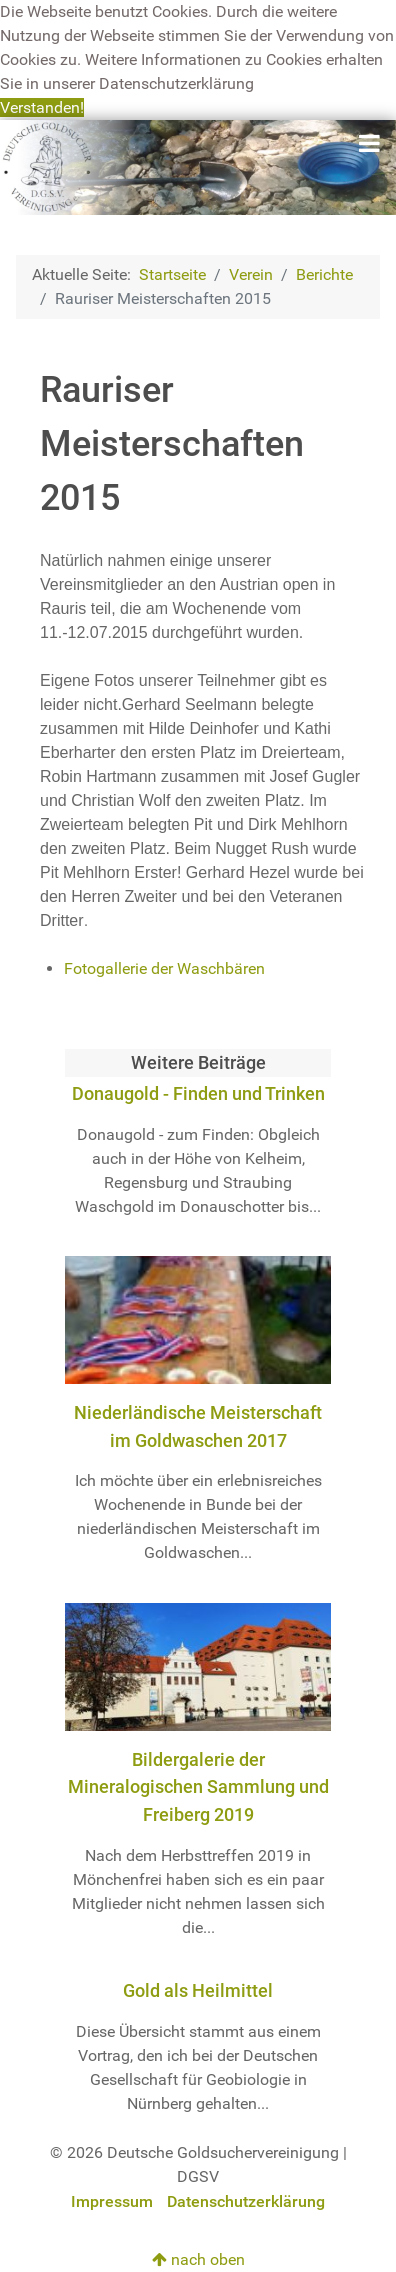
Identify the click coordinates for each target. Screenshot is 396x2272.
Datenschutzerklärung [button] (176, 83)
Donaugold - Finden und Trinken (198, 1093)
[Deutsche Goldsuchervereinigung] (198, 166)
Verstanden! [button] (42, 107)
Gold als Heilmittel (198, 1990)
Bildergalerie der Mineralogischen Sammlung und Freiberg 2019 (198, 1787)
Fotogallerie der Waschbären (164, 968)
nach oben (198, 2259)
